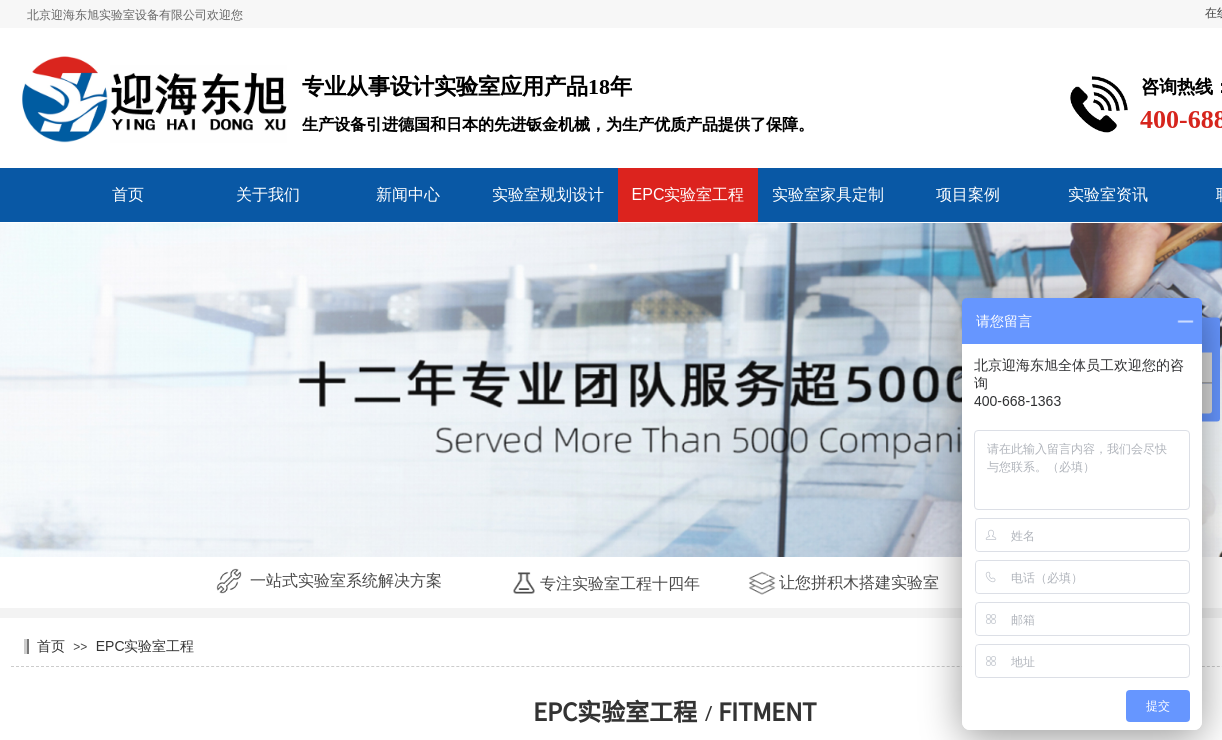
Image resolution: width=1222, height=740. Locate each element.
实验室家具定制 (828, 194)
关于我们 (268, 194)
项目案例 (968, 194)
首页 (128, 194)
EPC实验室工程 (688, 194)
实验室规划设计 (548, 194)
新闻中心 (408, 194)
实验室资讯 (1108, 194)
